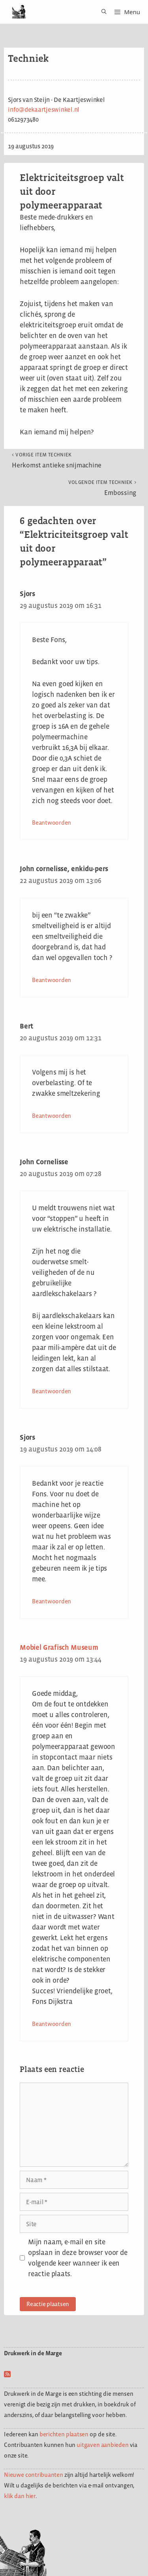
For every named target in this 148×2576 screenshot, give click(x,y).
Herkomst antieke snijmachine (56, 460)
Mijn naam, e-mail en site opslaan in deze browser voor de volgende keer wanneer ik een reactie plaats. (77, 2258)
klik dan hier (20, 2496)
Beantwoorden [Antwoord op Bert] (51, 1115)
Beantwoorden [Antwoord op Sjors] (51, 822)
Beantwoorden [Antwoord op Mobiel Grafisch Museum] (51, 2023)
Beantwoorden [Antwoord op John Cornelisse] (51, 1391)
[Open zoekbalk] (101, 12)
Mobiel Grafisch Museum (59, 1647)
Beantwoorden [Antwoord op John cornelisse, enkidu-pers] (51, 980)
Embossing (102, 488)
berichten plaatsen (63, 2434)
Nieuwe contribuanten (33, 2474)
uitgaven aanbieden (102, 2444)
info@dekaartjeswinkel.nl (43, 109)
